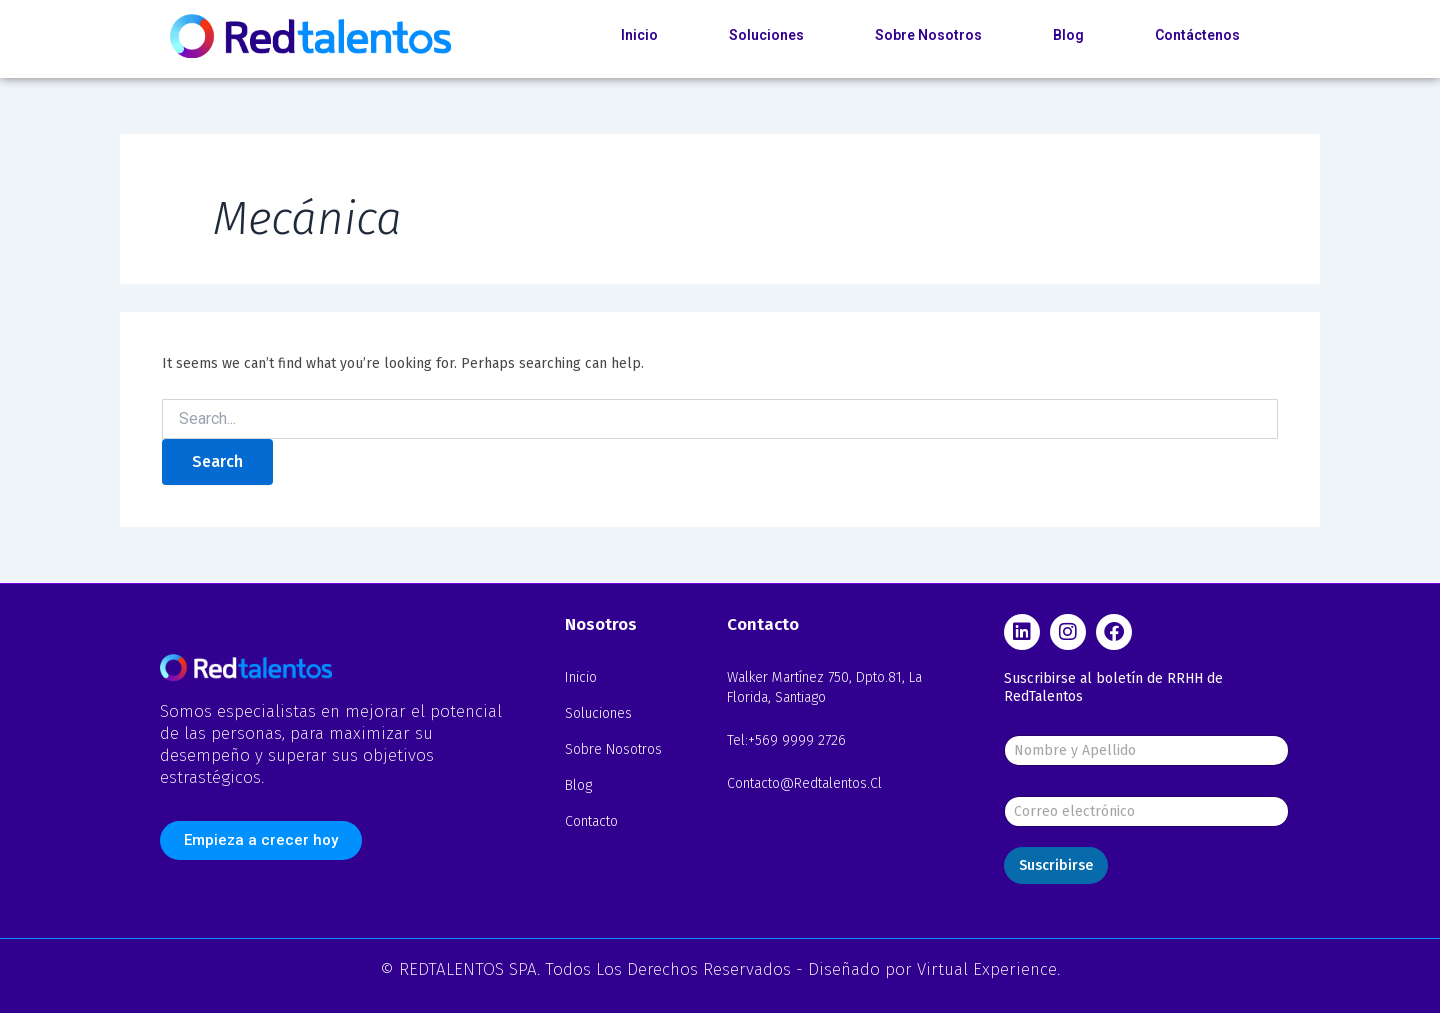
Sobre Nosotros (928, 35)
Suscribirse (1056, 865)
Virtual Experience (987, 969)
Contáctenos (1197, 35)
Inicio (639, 35)
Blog (1068, 35)
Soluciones (766, 35)
